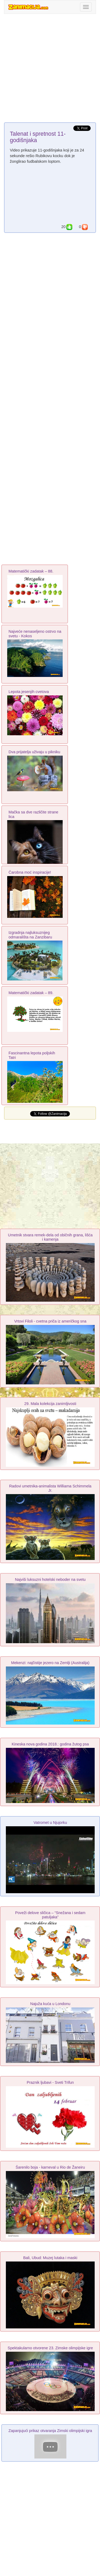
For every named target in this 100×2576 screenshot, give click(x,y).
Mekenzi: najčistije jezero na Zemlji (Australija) (50, 1663)
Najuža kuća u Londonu (50, 2004)
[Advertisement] (50, 69)
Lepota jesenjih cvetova (29, 692)
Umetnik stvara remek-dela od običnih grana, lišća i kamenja (50, 1237)
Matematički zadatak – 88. (31, 571)
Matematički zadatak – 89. (31, 993)
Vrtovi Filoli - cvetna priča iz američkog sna (50, 1321)
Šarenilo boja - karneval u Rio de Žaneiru (50, 2167)
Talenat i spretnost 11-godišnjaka (38, 137)
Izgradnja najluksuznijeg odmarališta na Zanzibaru (30, 934)
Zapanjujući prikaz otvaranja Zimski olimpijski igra (50, 2431)
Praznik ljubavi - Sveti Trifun (50, 2082)
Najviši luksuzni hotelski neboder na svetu (50, 1579)
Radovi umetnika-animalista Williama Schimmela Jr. (50, 1488)
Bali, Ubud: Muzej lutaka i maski (50, 2258)
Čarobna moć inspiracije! (30, 872)
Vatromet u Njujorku (50, 1822)
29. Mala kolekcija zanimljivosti (50, 1403)
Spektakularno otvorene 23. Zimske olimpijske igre (50, 2348)
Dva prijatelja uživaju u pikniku (34, 752)
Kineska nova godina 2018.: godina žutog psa (50, 1744)
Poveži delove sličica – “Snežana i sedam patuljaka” (50, 1915)
